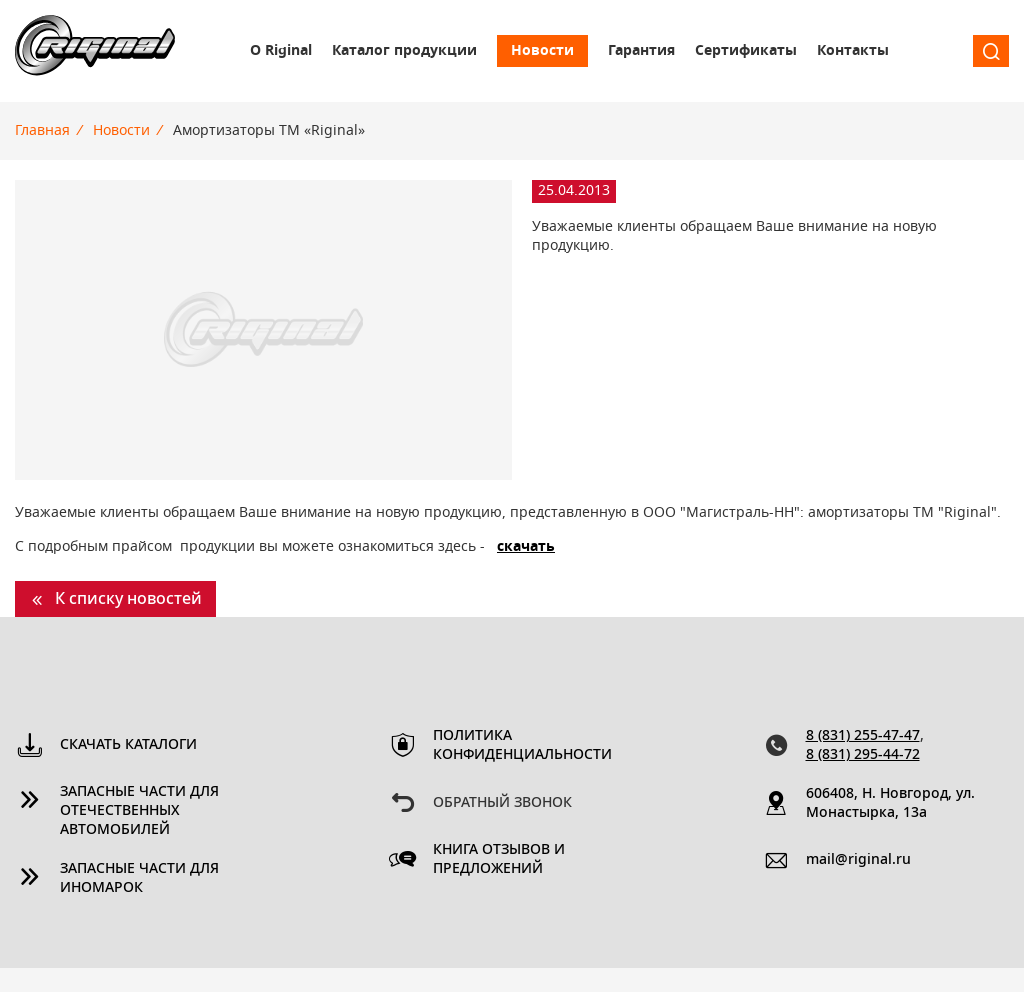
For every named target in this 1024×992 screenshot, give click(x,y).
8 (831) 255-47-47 (863, 736)
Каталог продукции (404, 51)
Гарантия (641, 51)
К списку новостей (128, 599)
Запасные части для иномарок (139, 878)
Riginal (95, 51)
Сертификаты (746, 51)
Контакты (853, 51)
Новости (542, 51)
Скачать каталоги (128, 745)
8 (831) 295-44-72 (863, 755)
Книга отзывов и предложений (499, 859)
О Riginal (281, 51)
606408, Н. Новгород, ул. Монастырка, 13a (890, 803)
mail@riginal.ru (858, 860)
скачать (526, 547)
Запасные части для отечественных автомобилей (139, 811)
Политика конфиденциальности (520, 745)
